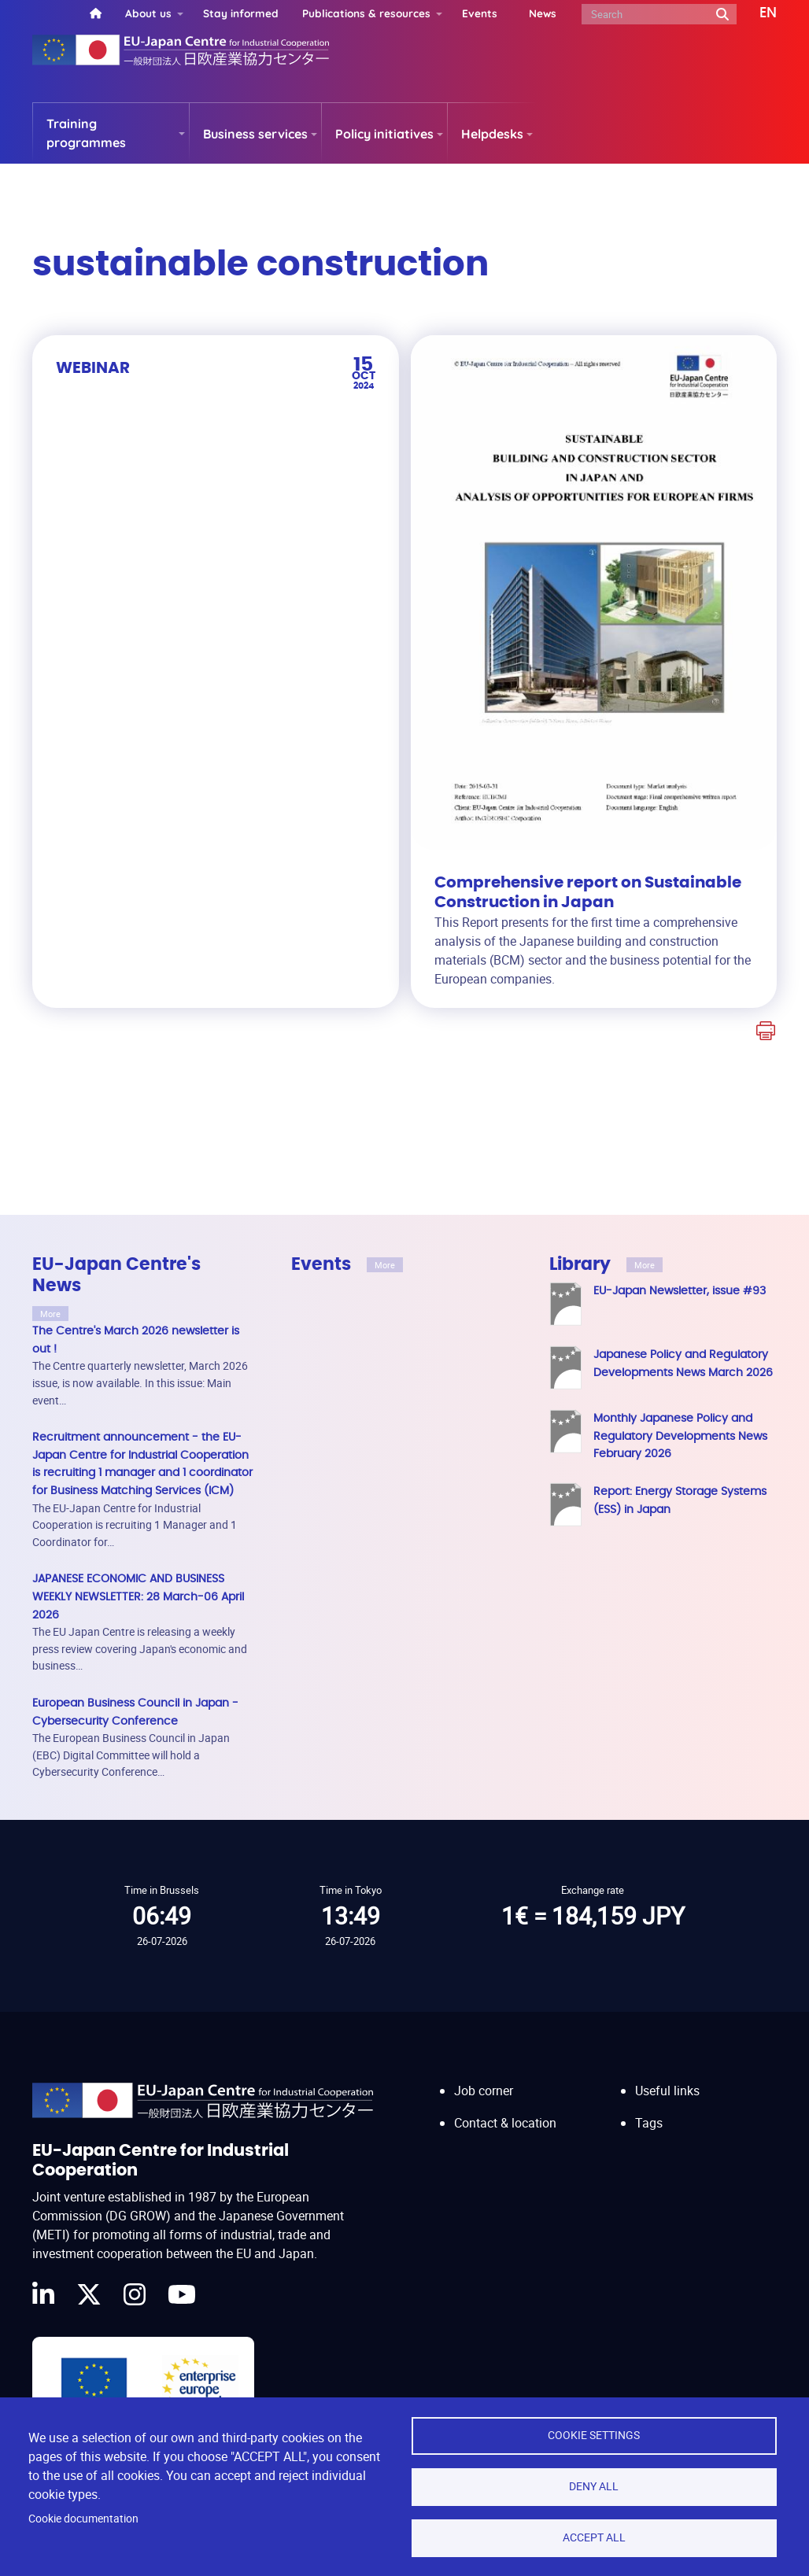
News (542, 13)
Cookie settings (594, 2435)
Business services (255, 134)
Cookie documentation (83, 2518)
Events (479, 13)
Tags (649, 2122)
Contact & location (505, 2122)
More (50, 1313)
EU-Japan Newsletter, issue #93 (679, 1291)
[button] (757, 13)
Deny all (594, 2486)
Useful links (667, 2090)
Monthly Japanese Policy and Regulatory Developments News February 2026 (680, 1436)
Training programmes (86, 133)
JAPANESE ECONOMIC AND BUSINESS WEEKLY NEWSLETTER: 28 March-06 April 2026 (138, 1596)
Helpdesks (492, 134)
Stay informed (241, 13)
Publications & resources (366, 13)
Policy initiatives (384, 134)
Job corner (483, 2090)
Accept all (594, 2537)
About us (148, 13)
